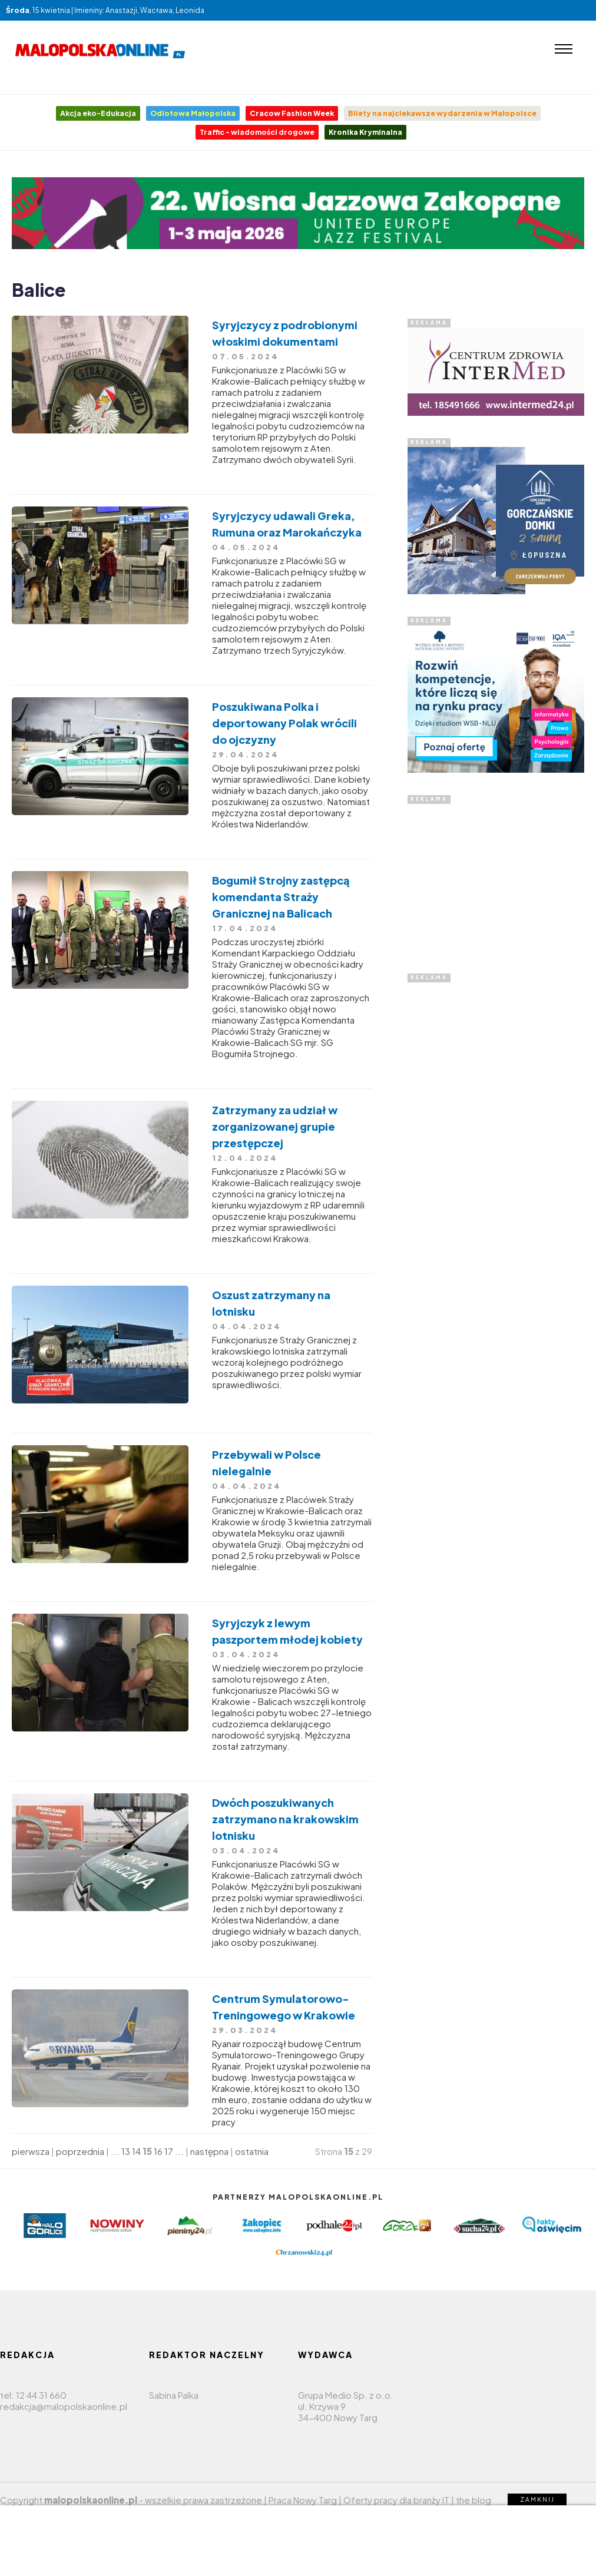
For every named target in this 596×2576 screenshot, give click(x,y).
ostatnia (252, 2151)
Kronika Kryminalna (365, 132)
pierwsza (30, 2151)
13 (125, 2151)
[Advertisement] (496, 877)
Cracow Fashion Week (292, 113)
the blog (473, 2499)
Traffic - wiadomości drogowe (257, 132)
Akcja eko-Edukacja (98, 113)
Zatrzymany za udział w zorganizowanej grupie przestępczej (274, 1126)
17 (168, 2151)
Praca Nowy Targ (303, 2499)
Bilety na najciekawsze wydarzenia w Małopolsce (442, 113)
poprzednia (80, 2151)
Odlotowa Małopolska (193, 113)
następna (209, 2151)
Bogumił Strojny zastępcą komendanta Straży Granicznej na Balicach (281, 896)
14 (136, 2151)
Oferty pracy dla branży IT (396, 2499)
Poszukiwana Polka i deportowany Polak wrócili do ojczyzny (284, 723)
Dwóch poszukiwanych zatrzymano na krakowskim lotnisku (285, 1819)
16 (158, 2151)
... (115, 2151)
